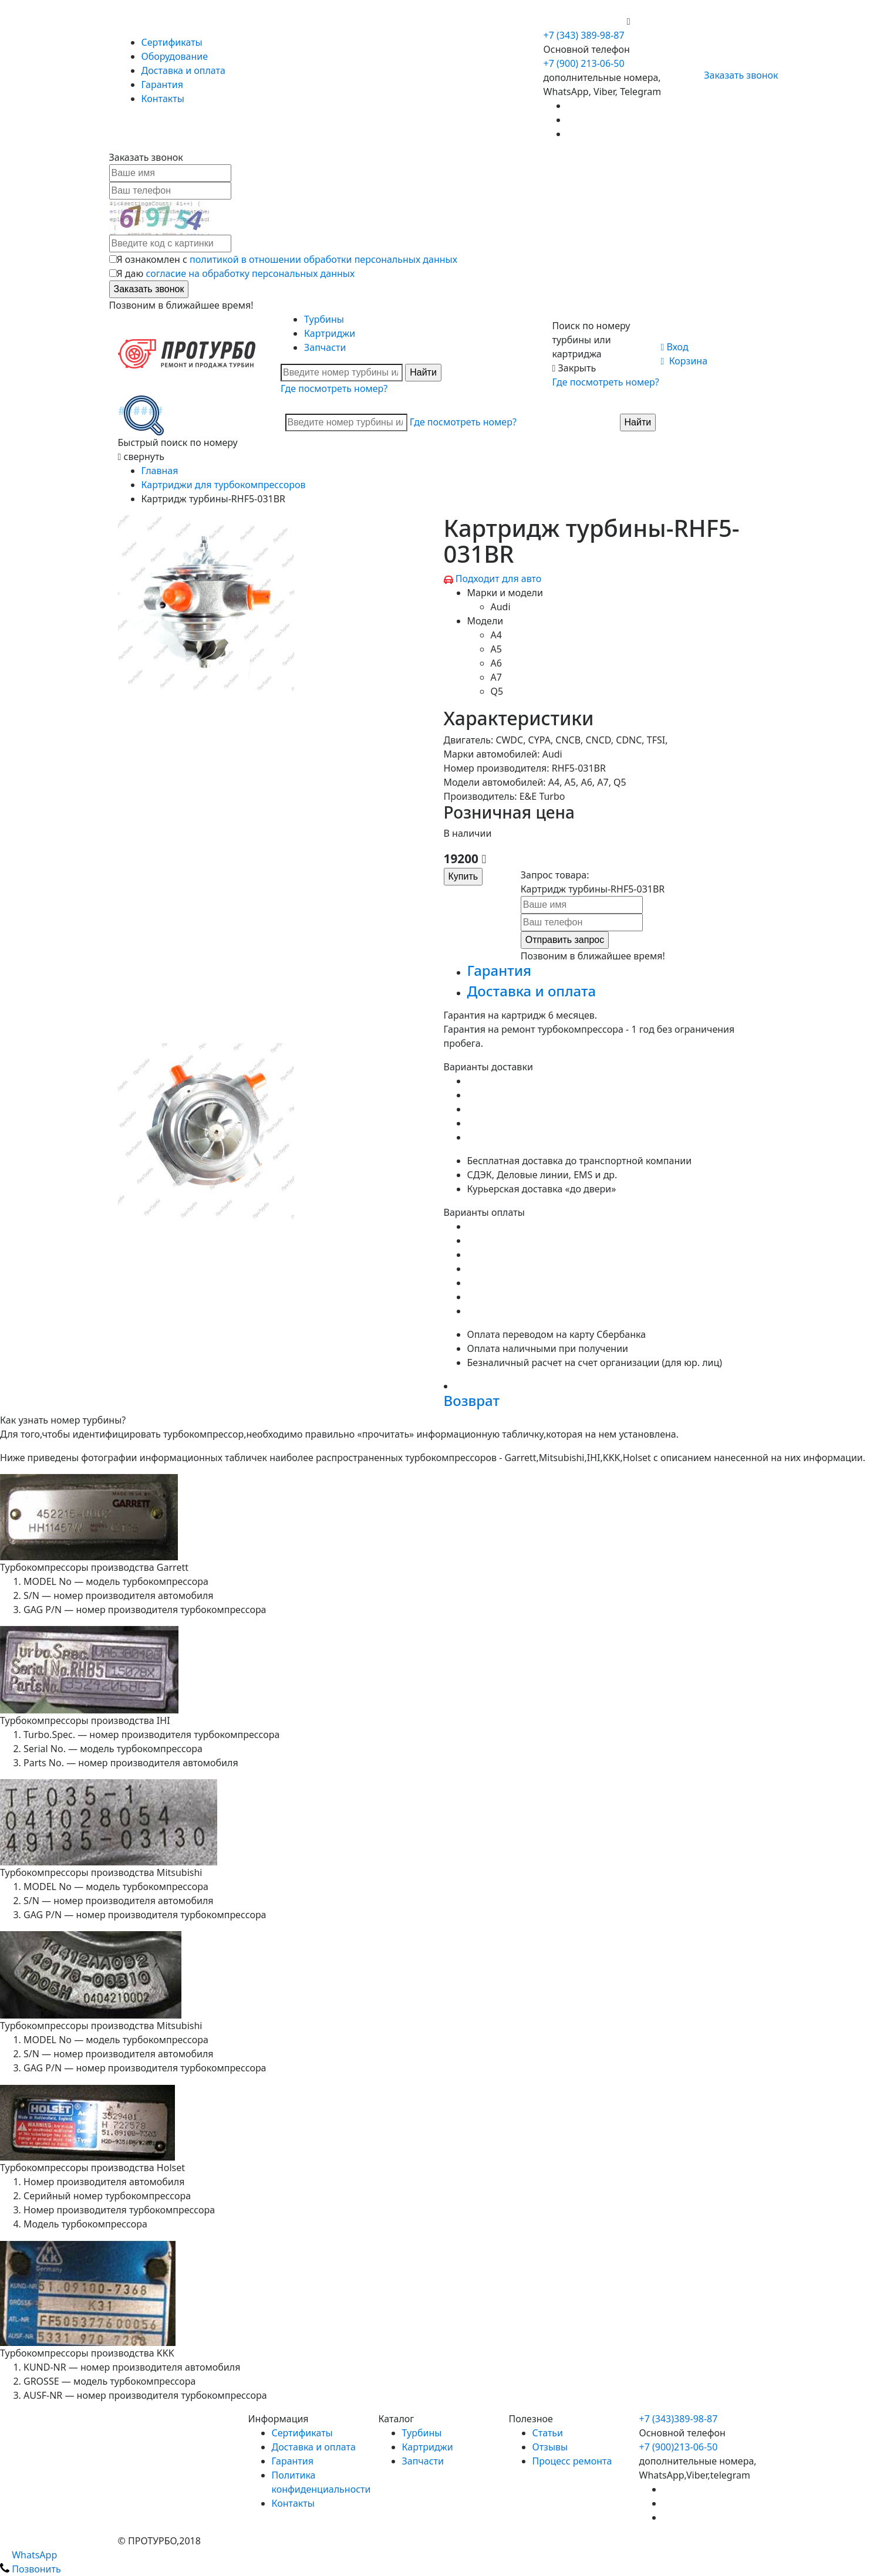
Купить (463, 876)
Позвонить (30, 2569)
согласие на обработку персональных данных (250, 273)
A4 (496, 634)
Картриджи (329, 333)
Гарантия (162, 84)
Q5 (497, 691)
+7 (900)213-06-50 (678, 2446)
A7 (496, 677)
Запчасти (325, 347)
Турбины (324, 319)
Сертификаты (172, 42)
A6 (496, 663)
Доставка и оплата (183, 70)
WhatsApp (28, 2554)
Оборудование (174, 56)
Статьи (548, 2432)
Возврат (472, 1400)
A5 (496, 649)
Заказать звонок (736, 75)
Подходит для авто (499, 578)
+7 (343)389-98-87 (678, 2418)
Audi (501, 606)
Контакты (162, 98)
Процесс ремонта (572, 2461)
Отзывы (550, 2446)
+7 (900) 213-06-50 (585, 21)
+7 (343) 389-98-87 (584, 35)
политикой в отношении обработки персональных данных (323, 259)
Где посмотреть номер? (334, 388)
